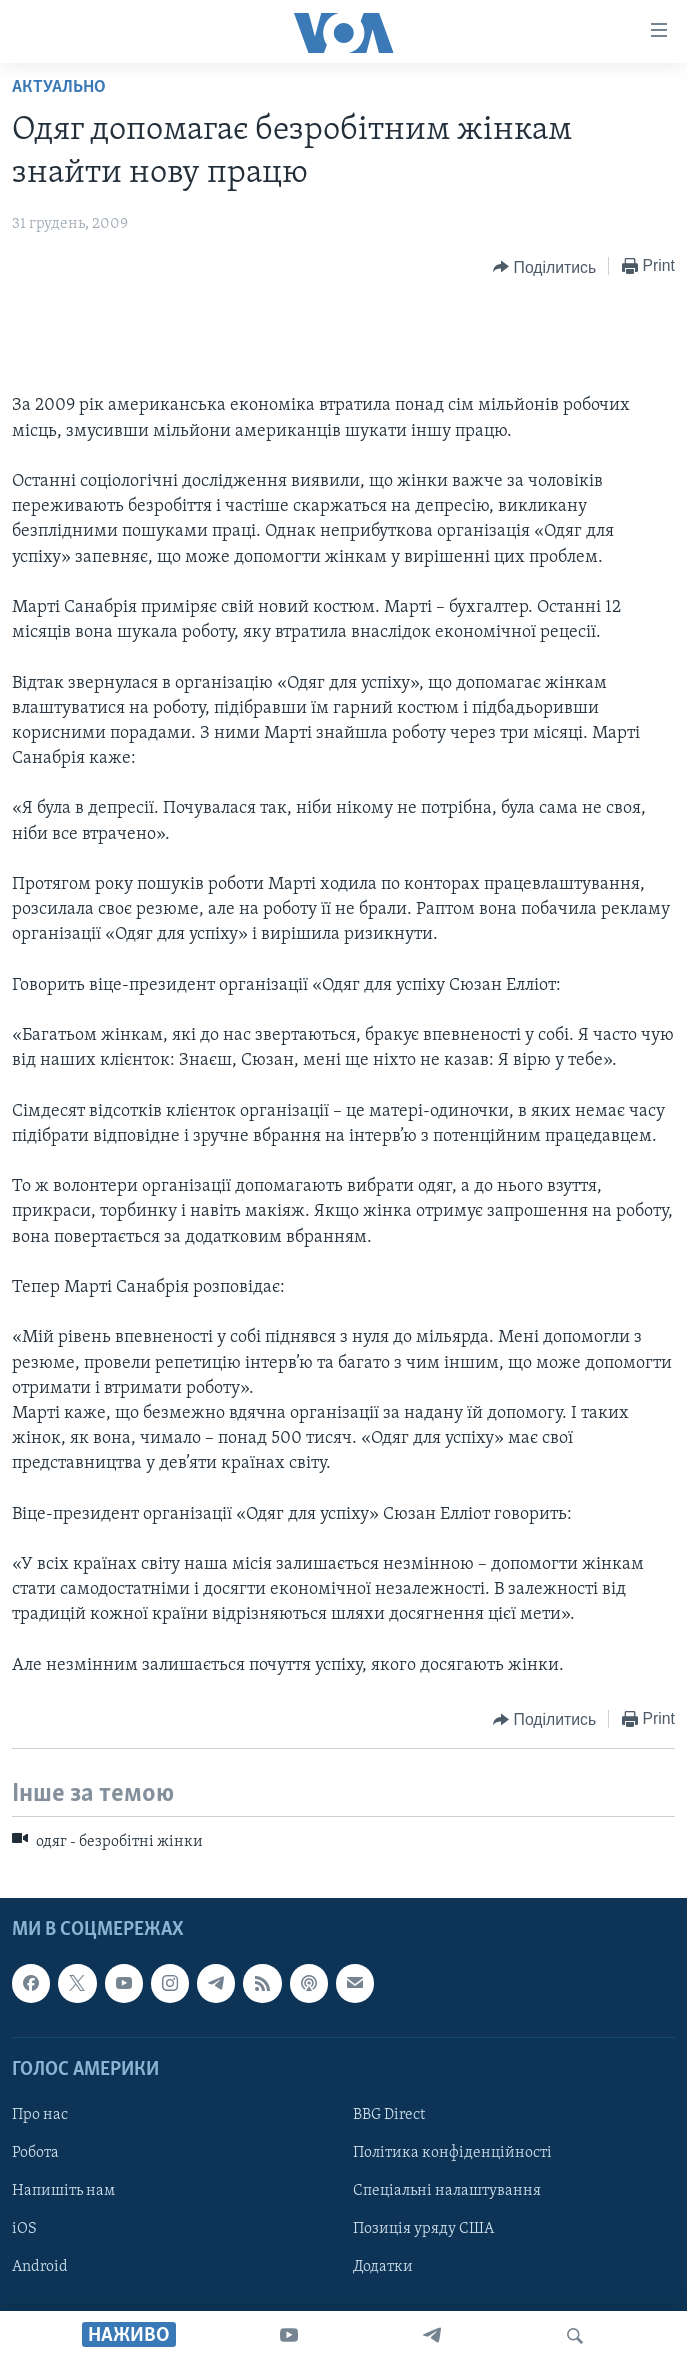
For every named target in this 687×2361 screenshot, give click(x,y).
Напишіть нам (63, 2191)
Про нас (40, 2115)
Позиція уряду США (423, 2229)
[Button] (544, 267)
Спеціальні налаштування (447, 2191)
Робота (35, 2153)
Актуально (59, 87)
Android (40, 2268)
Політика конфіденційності (452, 2153)
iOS (24, 2229)
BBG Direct (389, 2115)
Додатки (383, 2268)
